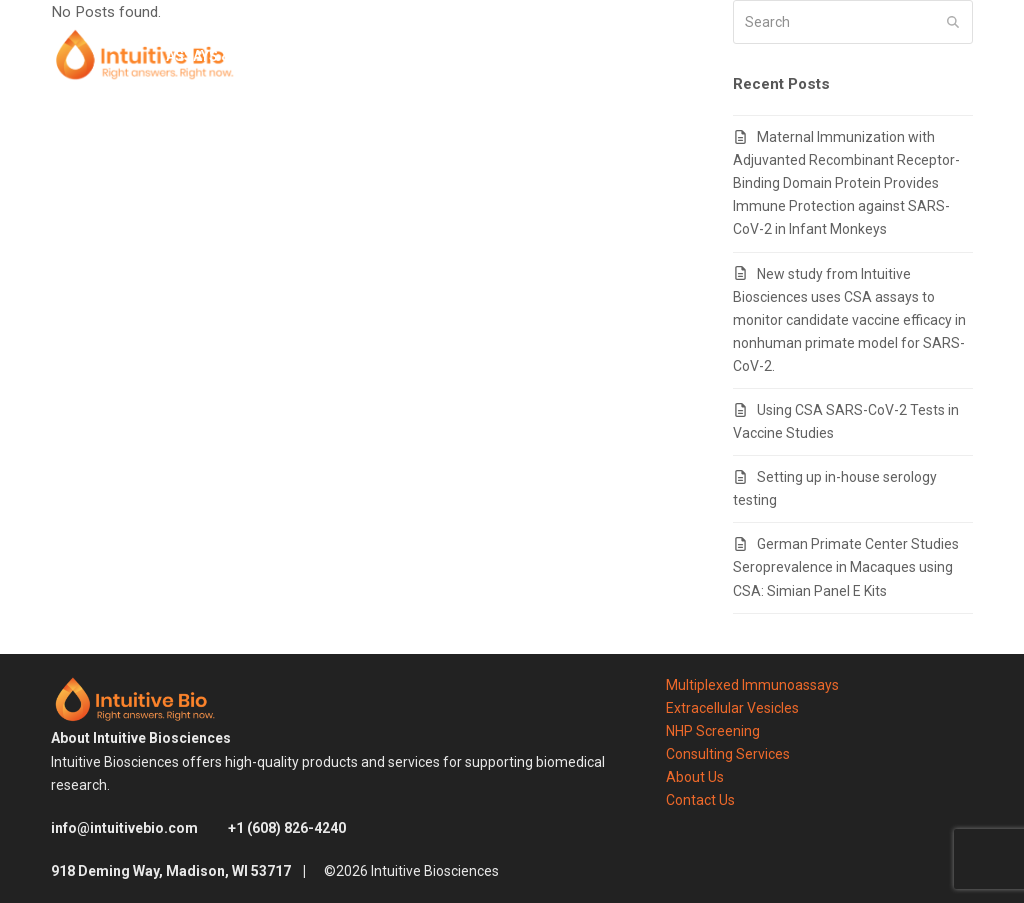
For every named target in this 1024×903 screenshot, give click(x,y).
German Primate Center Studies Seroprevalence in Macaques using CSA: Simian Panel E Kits (846, 567)
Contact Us (700, 800)
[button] (966, 56)
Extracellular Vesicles (732, 708)
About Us (695, 777)
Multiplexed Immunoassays (752, 685)
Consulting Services (728, 754)
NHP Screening (713, 731)
